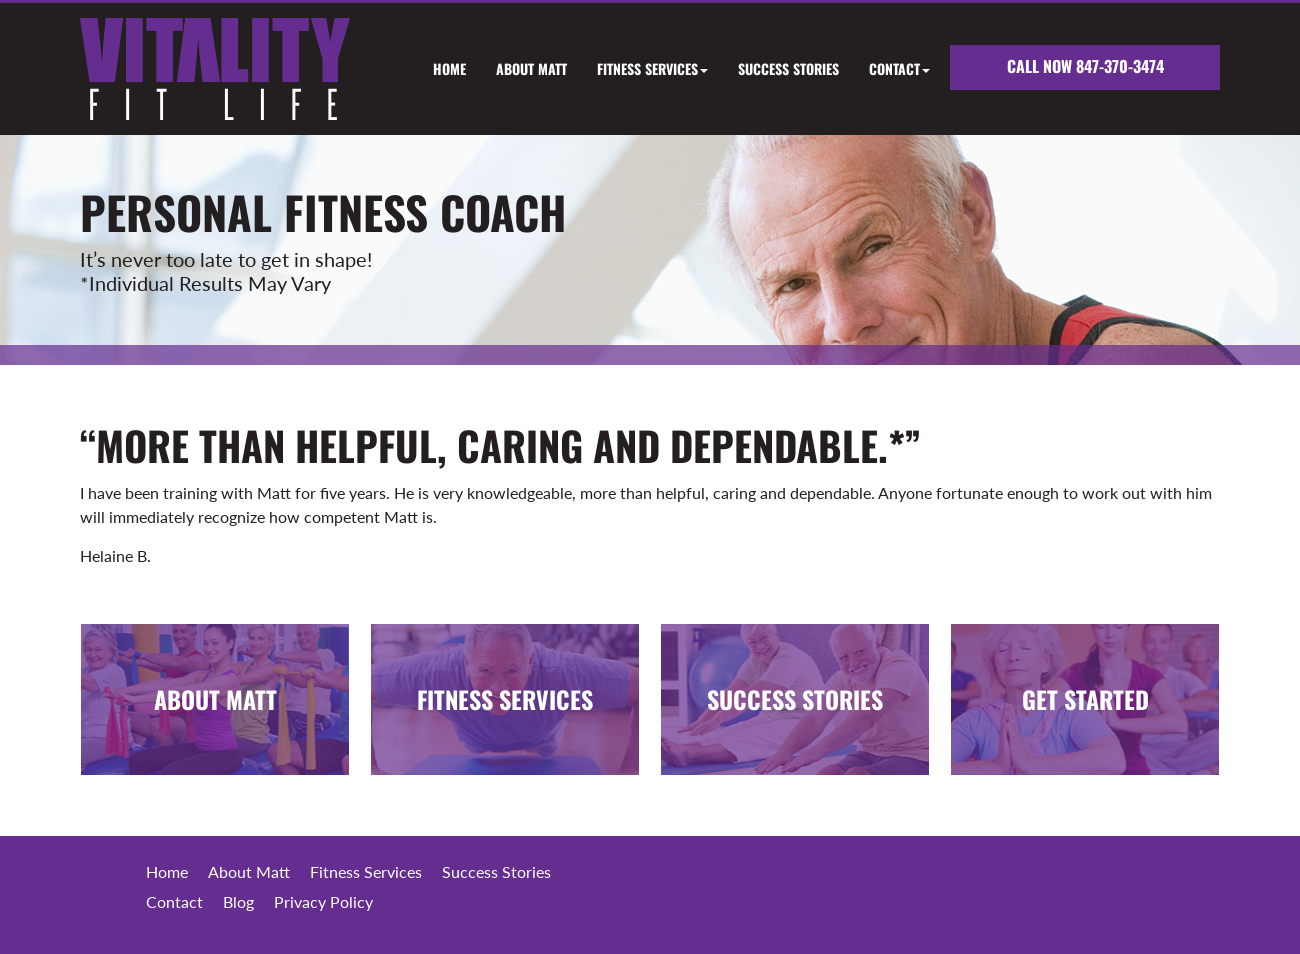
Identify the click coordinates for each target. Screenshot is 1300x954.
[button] (637, 68)
